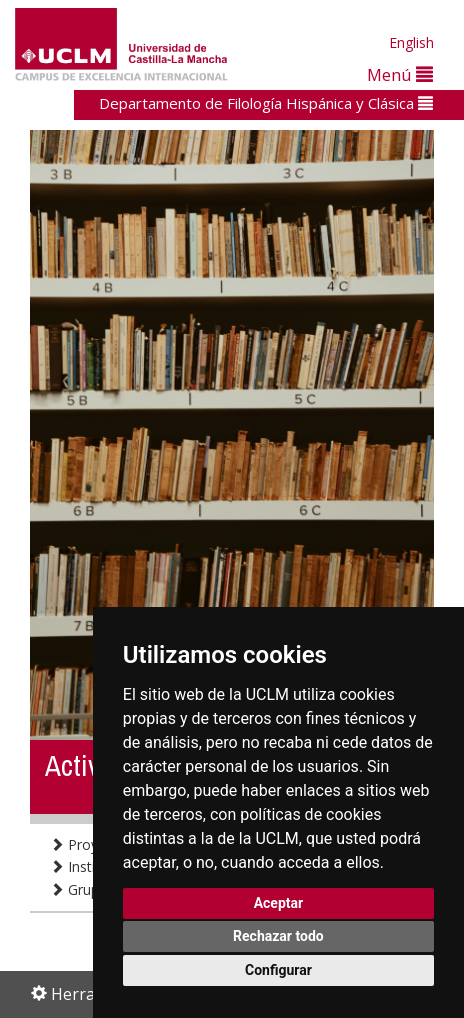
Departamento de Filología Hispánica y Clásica (266, 103)
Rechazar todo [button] (278, 936)
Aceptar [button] (279, 903)
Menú (400, 74)
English (411, 42)
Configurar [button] (278, 970)
